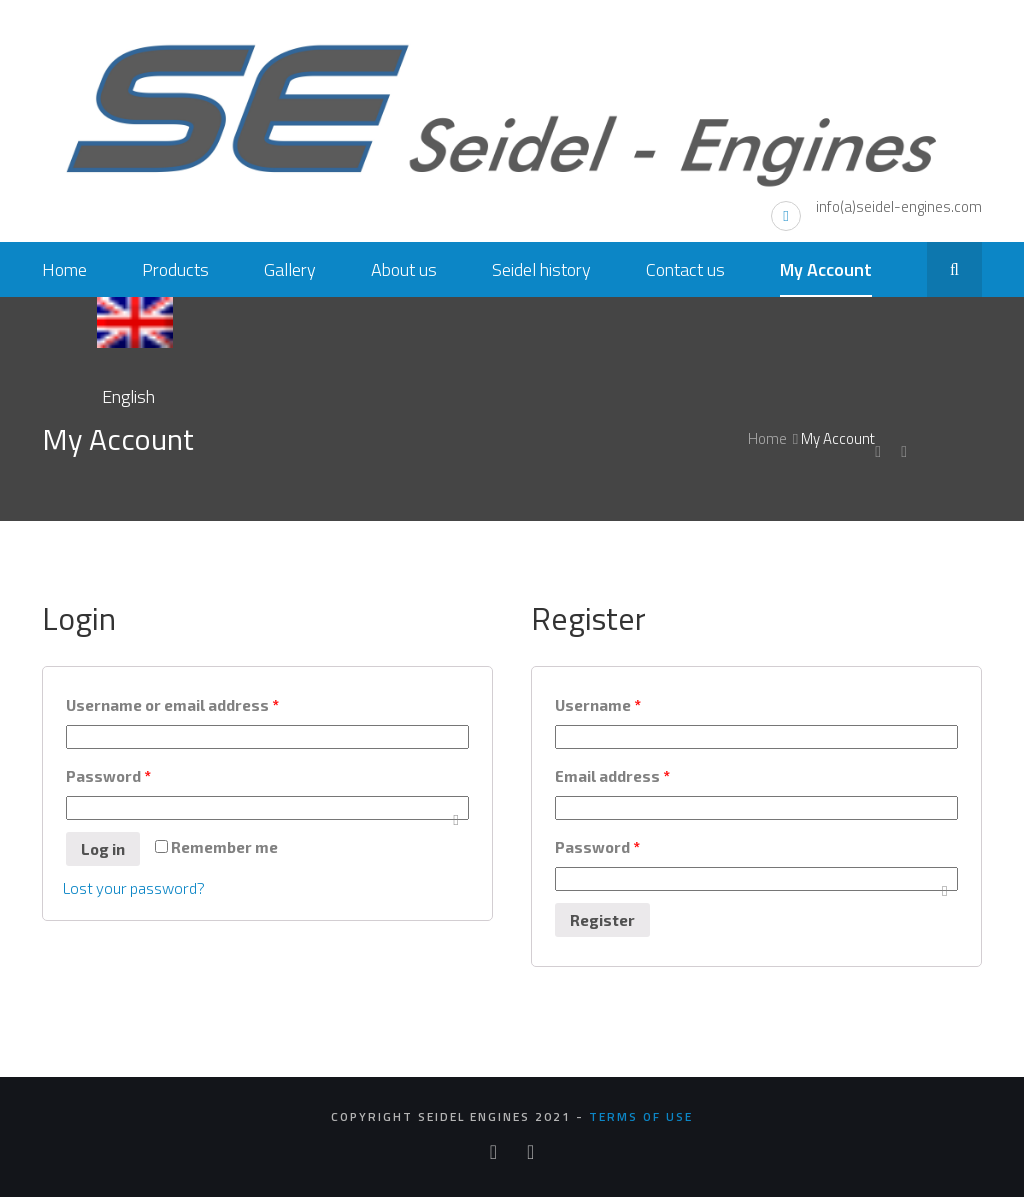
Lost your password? (134, 888)
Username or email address (172, 705)
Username (598, 705)
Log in (103, 849)
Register (602, 920)
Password (108, 776)
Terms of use (641, 1116)
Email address (612, 776)
